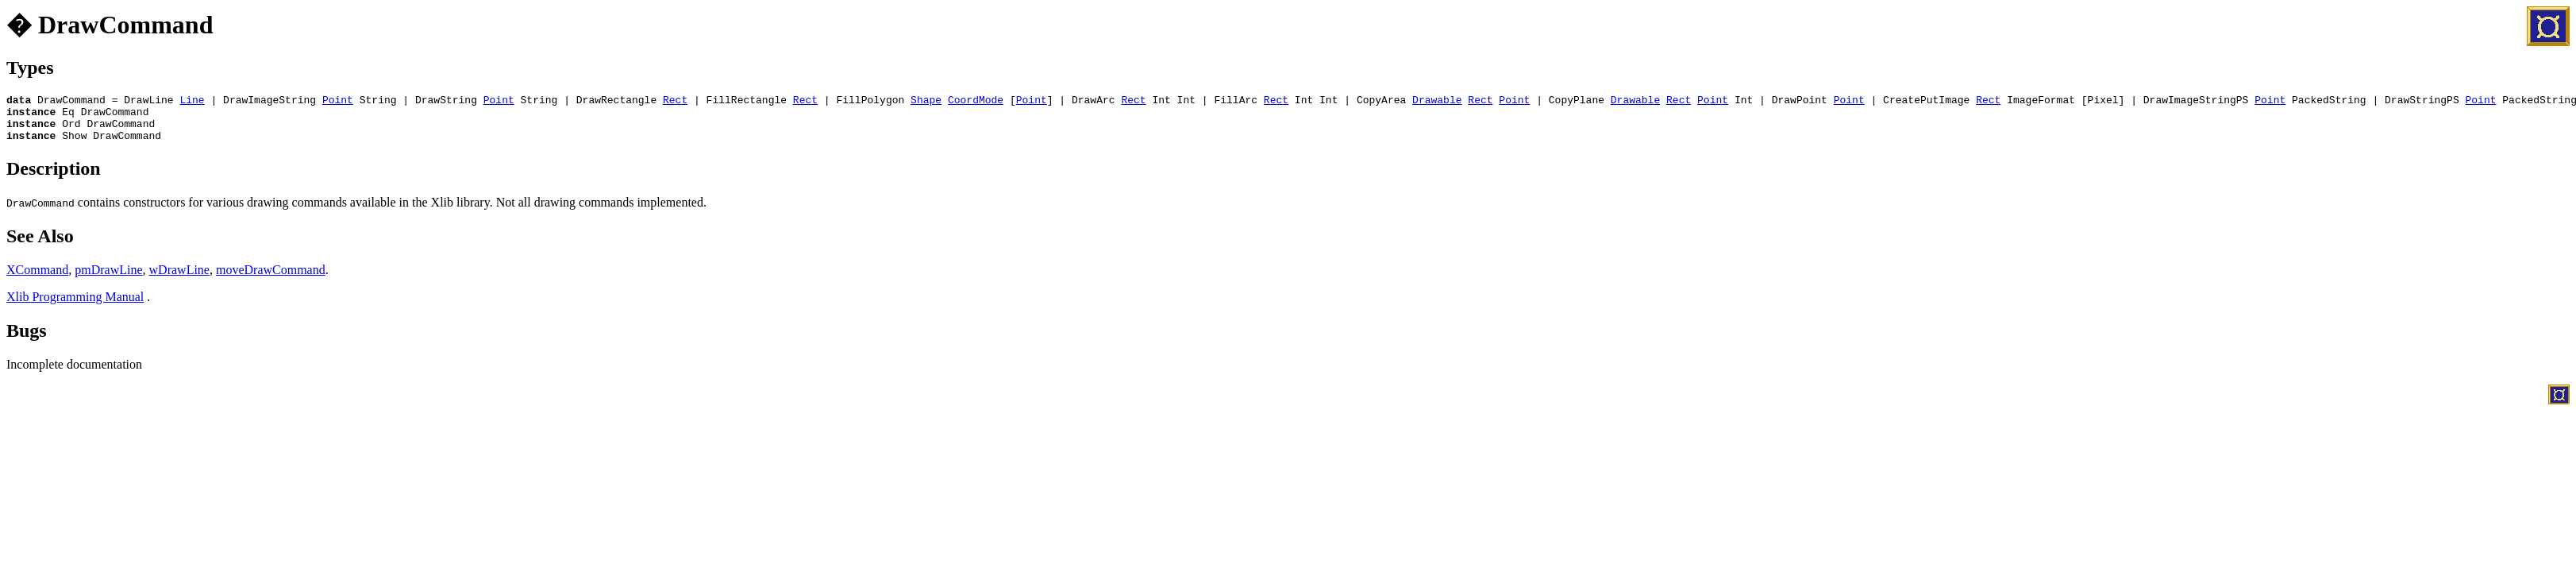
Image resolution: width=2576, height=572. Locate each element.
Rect (675, 102)
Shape (926, 102)
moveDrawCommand (270, 279)
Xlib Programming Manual (75, 306)
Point (337, 102)
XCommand (37, 279)
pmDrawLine (108, 279)
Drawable (1436, 102)
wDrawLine (179, 279)
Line (191, 102)
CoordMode (975, 102)
